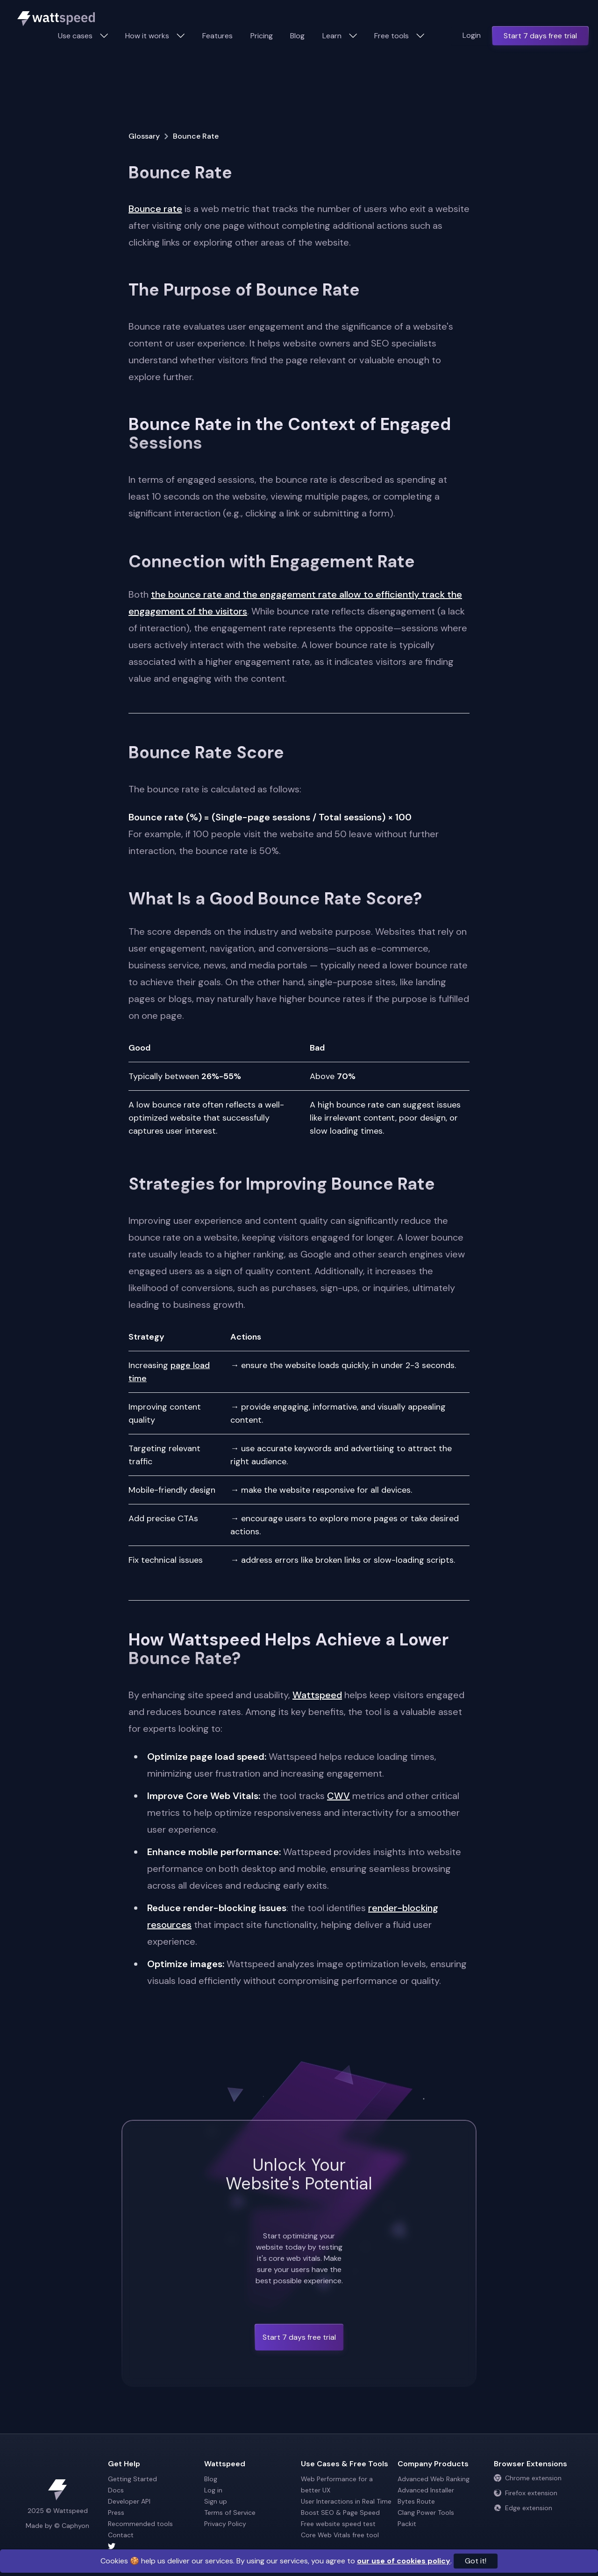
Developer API (129, 2501)
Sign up (215, 2501)
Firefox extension (525, 2493)
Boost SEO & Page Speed (340, 2512)
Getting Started (132, 2479)
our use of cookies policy (403, 2561)
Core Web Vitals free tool (340, 2535)
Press (116, 2512)
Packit (407, 2524)
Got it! (475, 2561)
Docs (116, 2490)
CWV (338, 1796)
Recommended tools (140, 2524)
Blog (297, 36)
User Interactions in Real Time (346, 2501)
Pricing (261, 36)
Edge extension (523, 2508)
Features (217, 36)
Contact (121, 2535)
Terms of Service (230, 2512)
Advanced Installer (426, 2490)
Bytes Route (416, 2501)
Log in (213, 2490)
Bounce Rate (196, 136)
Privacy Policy (225, 2524)
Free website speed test (338, 2524)
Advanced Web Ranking (434, 2479)
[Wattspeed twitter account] (154, 2546)
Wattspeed (317, 1695)
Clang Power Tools (426, 2512)
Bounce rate (155, 209)
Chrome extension (528, 2478)
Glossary (144, 136)
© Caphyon (71, 2525)
